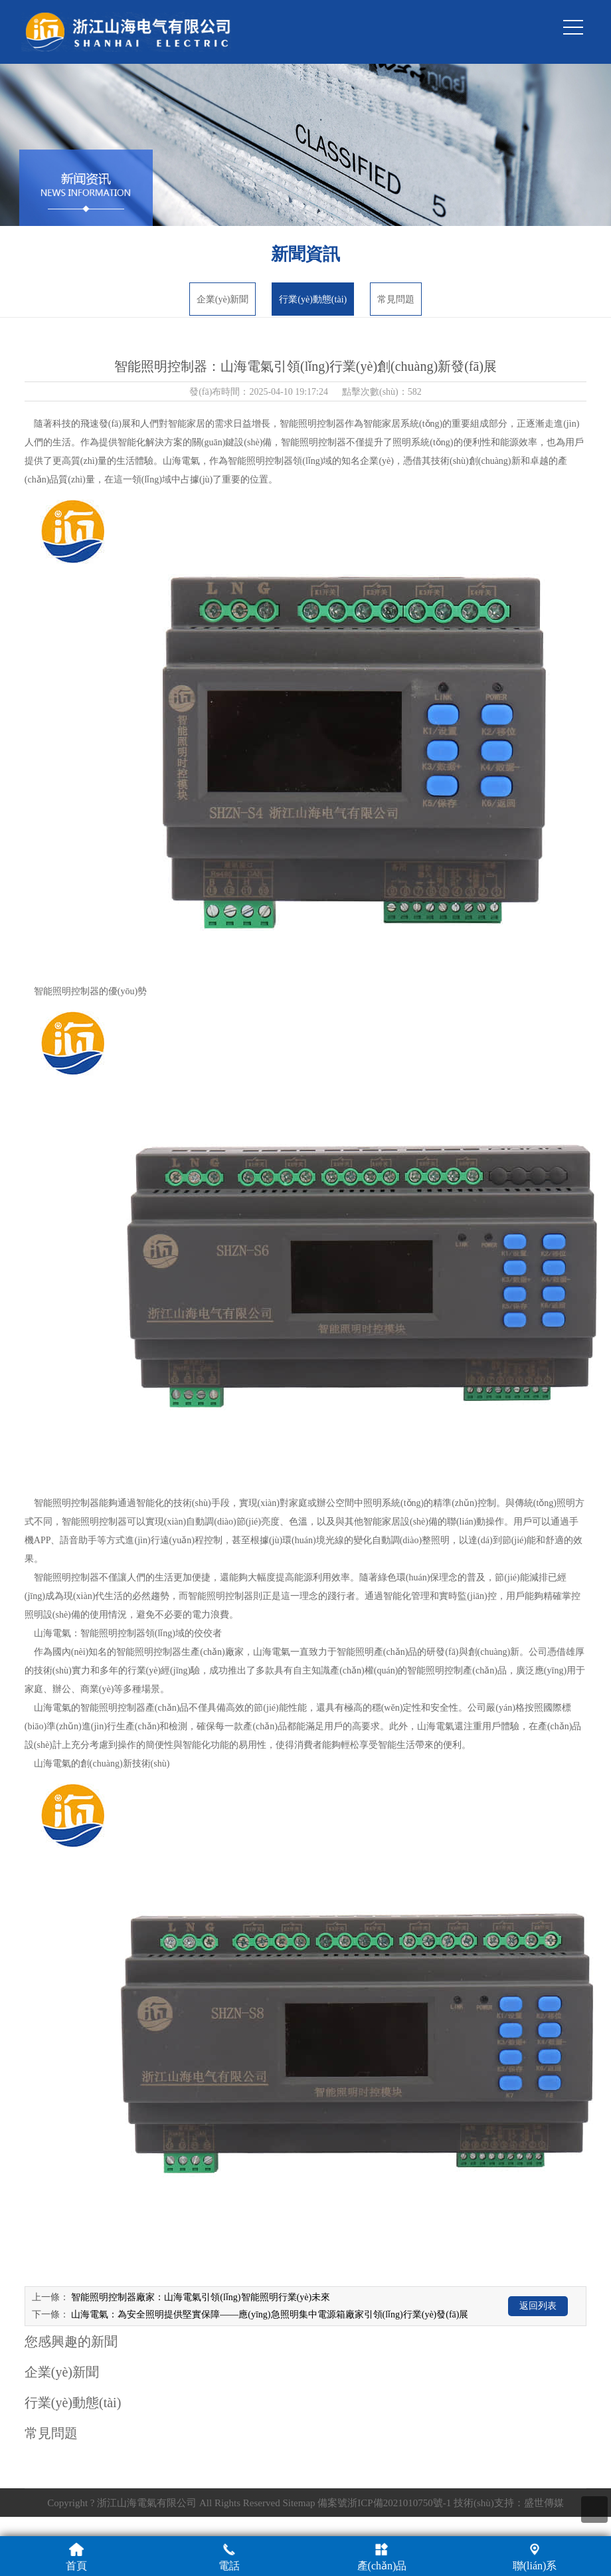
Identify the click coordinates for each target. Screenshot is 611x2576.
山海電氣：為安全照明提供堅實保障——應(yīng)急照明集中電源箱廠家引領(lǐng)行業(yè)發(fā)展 (269, 2314)
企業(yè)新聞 (223, 299)
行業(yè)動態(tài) (313, 299)
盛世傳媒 (544, 2503)
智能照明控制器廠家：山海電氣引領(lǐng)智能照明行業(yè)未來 (200, 2297)
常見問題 (395, 299)
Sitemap (298, 2503)
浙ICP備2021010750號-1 (399, 2503)
